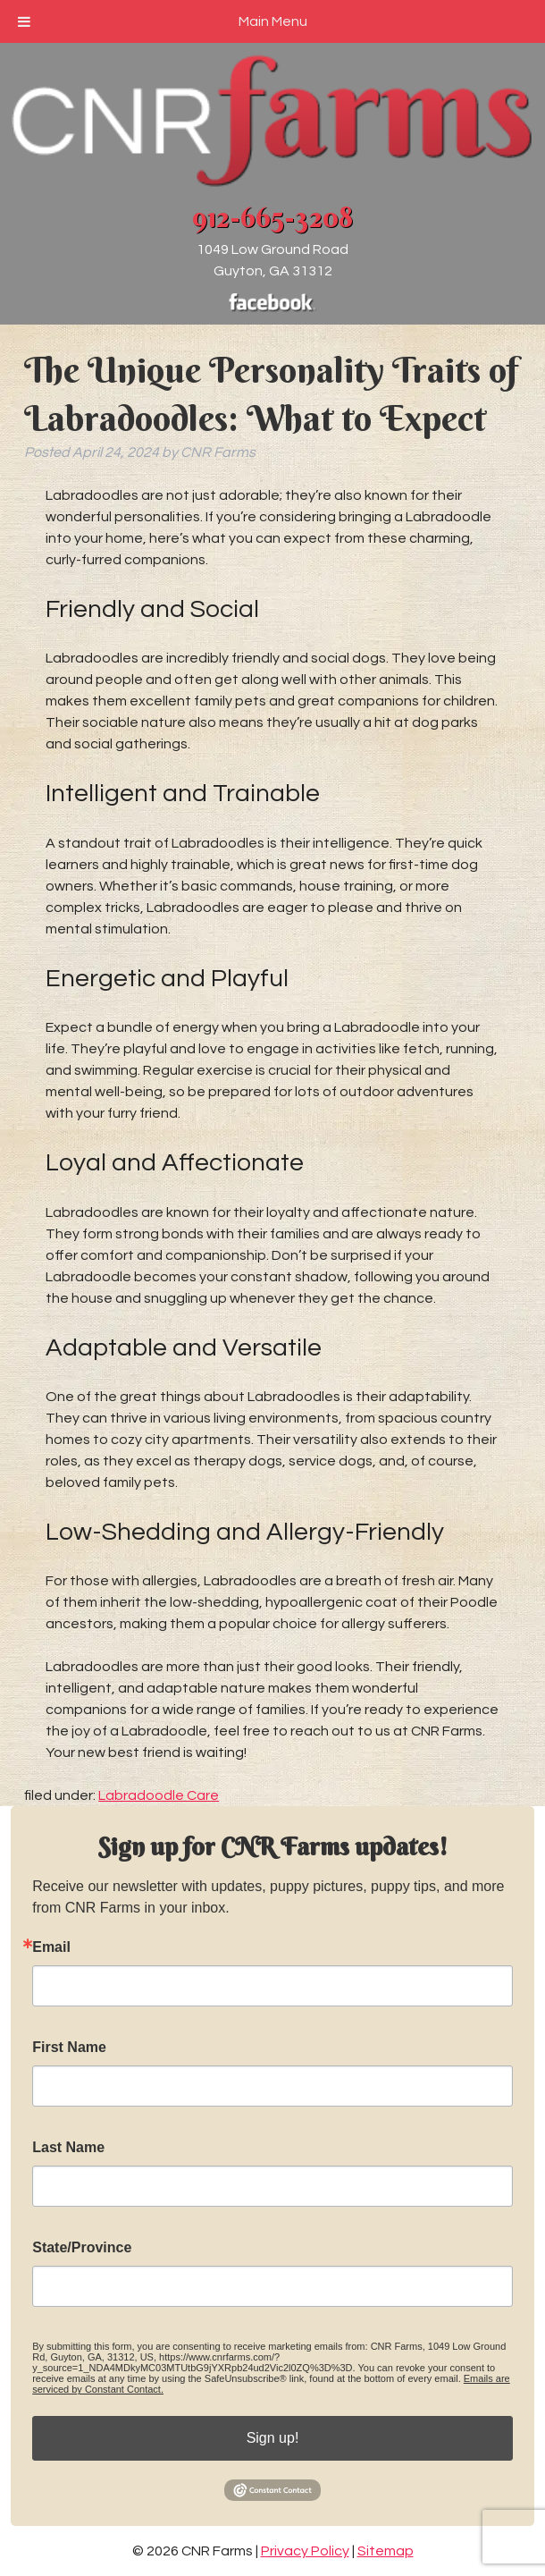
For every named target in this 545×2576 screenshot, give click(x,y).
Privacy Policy (305, 2551)
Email (51, 1947)
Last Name (68, 2148)
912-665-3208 (272, 216)
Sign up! (273, 2437)
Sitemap (385, 2551)
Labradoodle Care (158, 1795)
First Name (69, 2047)
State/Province (81, 2248)
